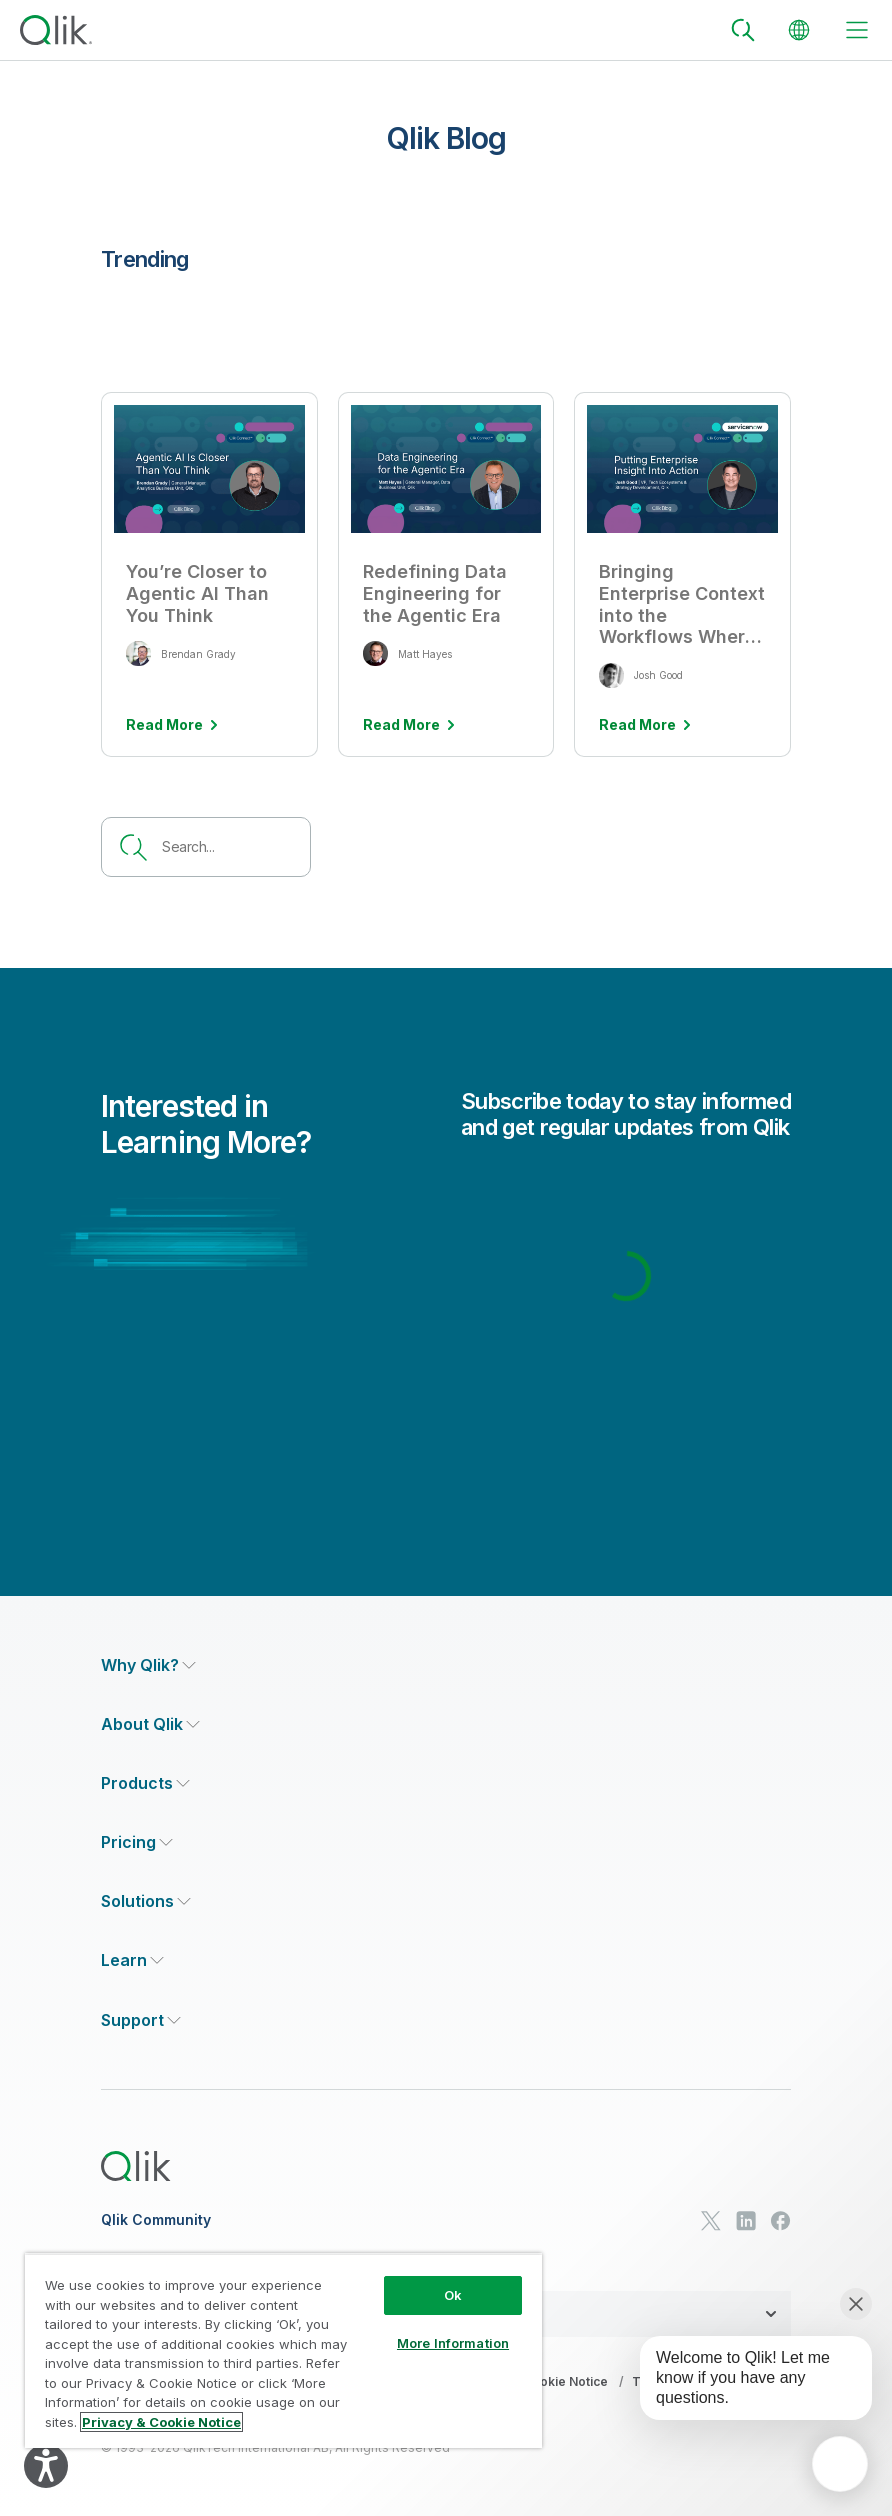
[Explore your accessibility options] (46, 2466)
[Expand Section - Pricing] (137, 1842)
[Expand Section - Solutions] (146, 1901)
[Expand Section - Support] (141, 2020)
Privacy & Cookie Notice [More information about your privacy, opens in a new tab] (161, 2422)
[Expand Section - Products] (145, 1783)
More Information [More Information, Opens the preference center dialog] (453, 2343)
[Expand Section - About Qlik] (150, 1724)
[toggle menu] (857, 30)
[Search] (743, 30)
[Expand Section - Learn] (132, 1960)
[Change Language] (799, 30)
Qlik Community (156, 2220)
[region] (283, 2350)
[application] (840, 2464)
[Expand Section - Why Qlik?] (148, 1665)
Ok (453, 2295)
